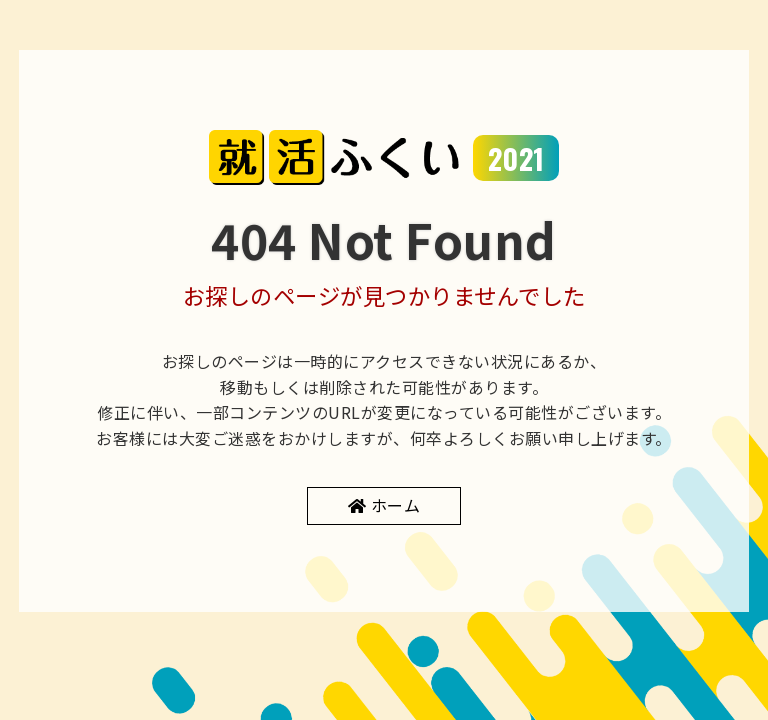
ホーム (396, 505)
